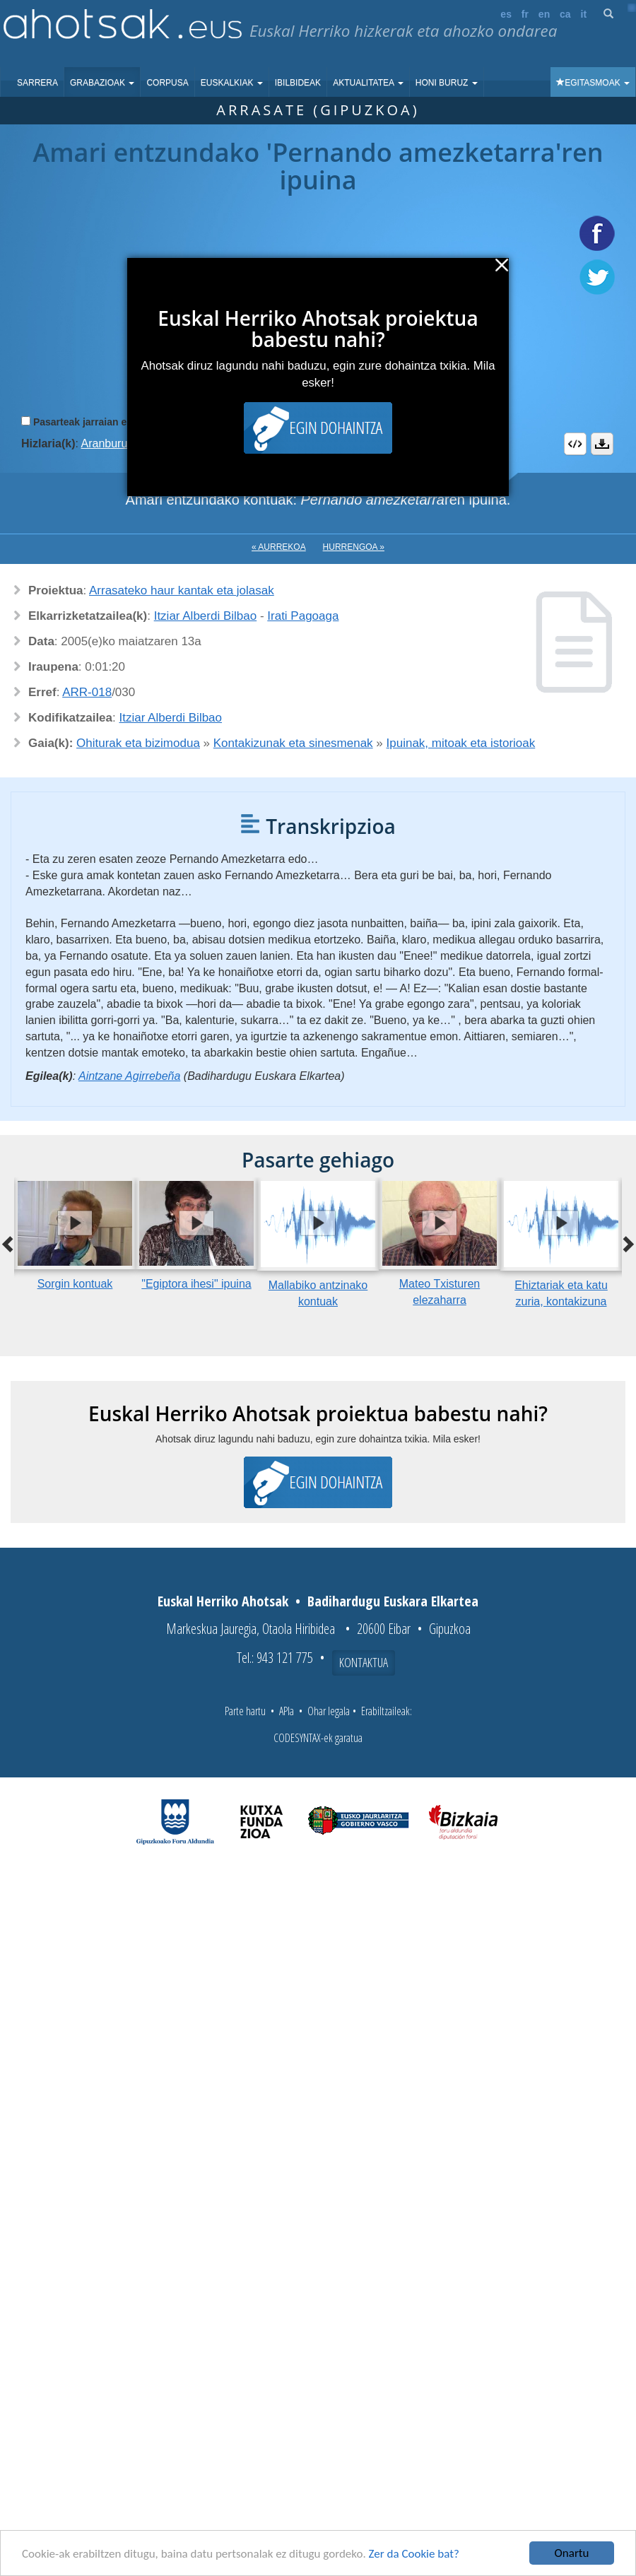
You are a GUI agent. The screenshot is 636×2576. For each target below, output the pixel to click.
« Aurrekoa (279, 547)
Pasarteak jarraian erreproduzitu (109, 422)
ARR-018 (87, 692)
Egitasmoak (593, 83)
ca (565, 14)
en (544, 14)
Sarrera (37, 83)
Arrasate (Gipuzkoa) (317, 109)
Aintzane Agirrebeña (129, 1076)
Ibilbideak (298, 83)
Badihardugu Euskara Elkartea (392, 1601)
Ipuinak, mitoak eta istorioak (461, 743)
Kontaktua (363, 1662)
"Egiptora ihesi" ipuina (196, 1284)
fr (525, 14)
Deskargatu (602, 444)
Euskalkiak (232, 83)
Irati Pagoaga (302, 616)
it (584, 14)
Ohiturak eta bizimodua (138, 743)
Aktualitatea (368, 83)
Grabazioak (102, 83)
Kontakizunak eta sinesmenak (293, 743)
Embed (575, 444)
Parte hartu (245, 1711)
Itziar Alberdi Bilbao (205, 616)
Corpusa (167, 83)
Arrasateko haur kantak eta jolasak (181, 590)
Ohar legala (328, 1711)
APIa (286, 1711)
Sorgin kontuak (75, 1284)
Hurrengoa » (353, 547)
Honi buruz (447, 83)
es (506, 14)
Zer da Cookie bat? (414, 2553)
